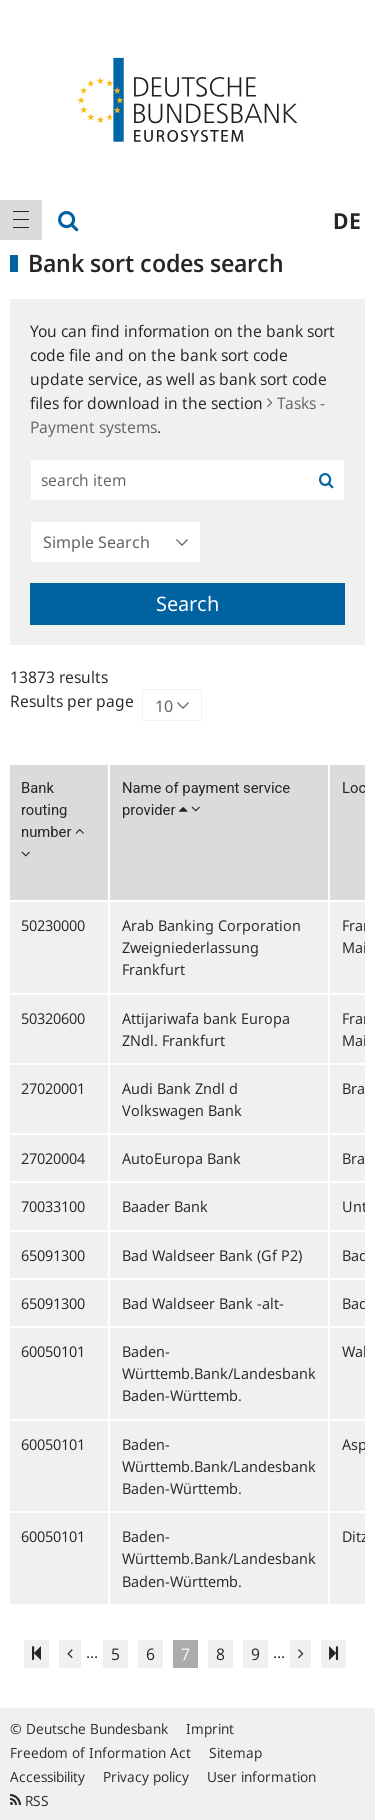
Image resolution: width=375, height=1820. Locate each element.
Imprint (210, 1728)
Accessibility (47, 1776)
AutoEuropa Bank (181, 1158)
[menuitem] (21, 220)
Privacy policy (146, 1776)
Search (187, 603)
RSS (29, 1800)
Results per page (72, 701)
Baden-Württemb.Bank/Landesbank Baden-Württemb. (219, 1373)
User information (261, 1776)
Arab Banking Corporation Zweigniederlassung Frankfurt (211, 947)
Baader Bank (165, 1206)
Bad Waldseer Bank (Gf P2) (212, 1255)
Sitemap (235, 1752)
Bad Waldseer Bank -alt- (203, 1303)
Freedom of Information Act (100, 1752)
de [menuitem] (347, 220)
